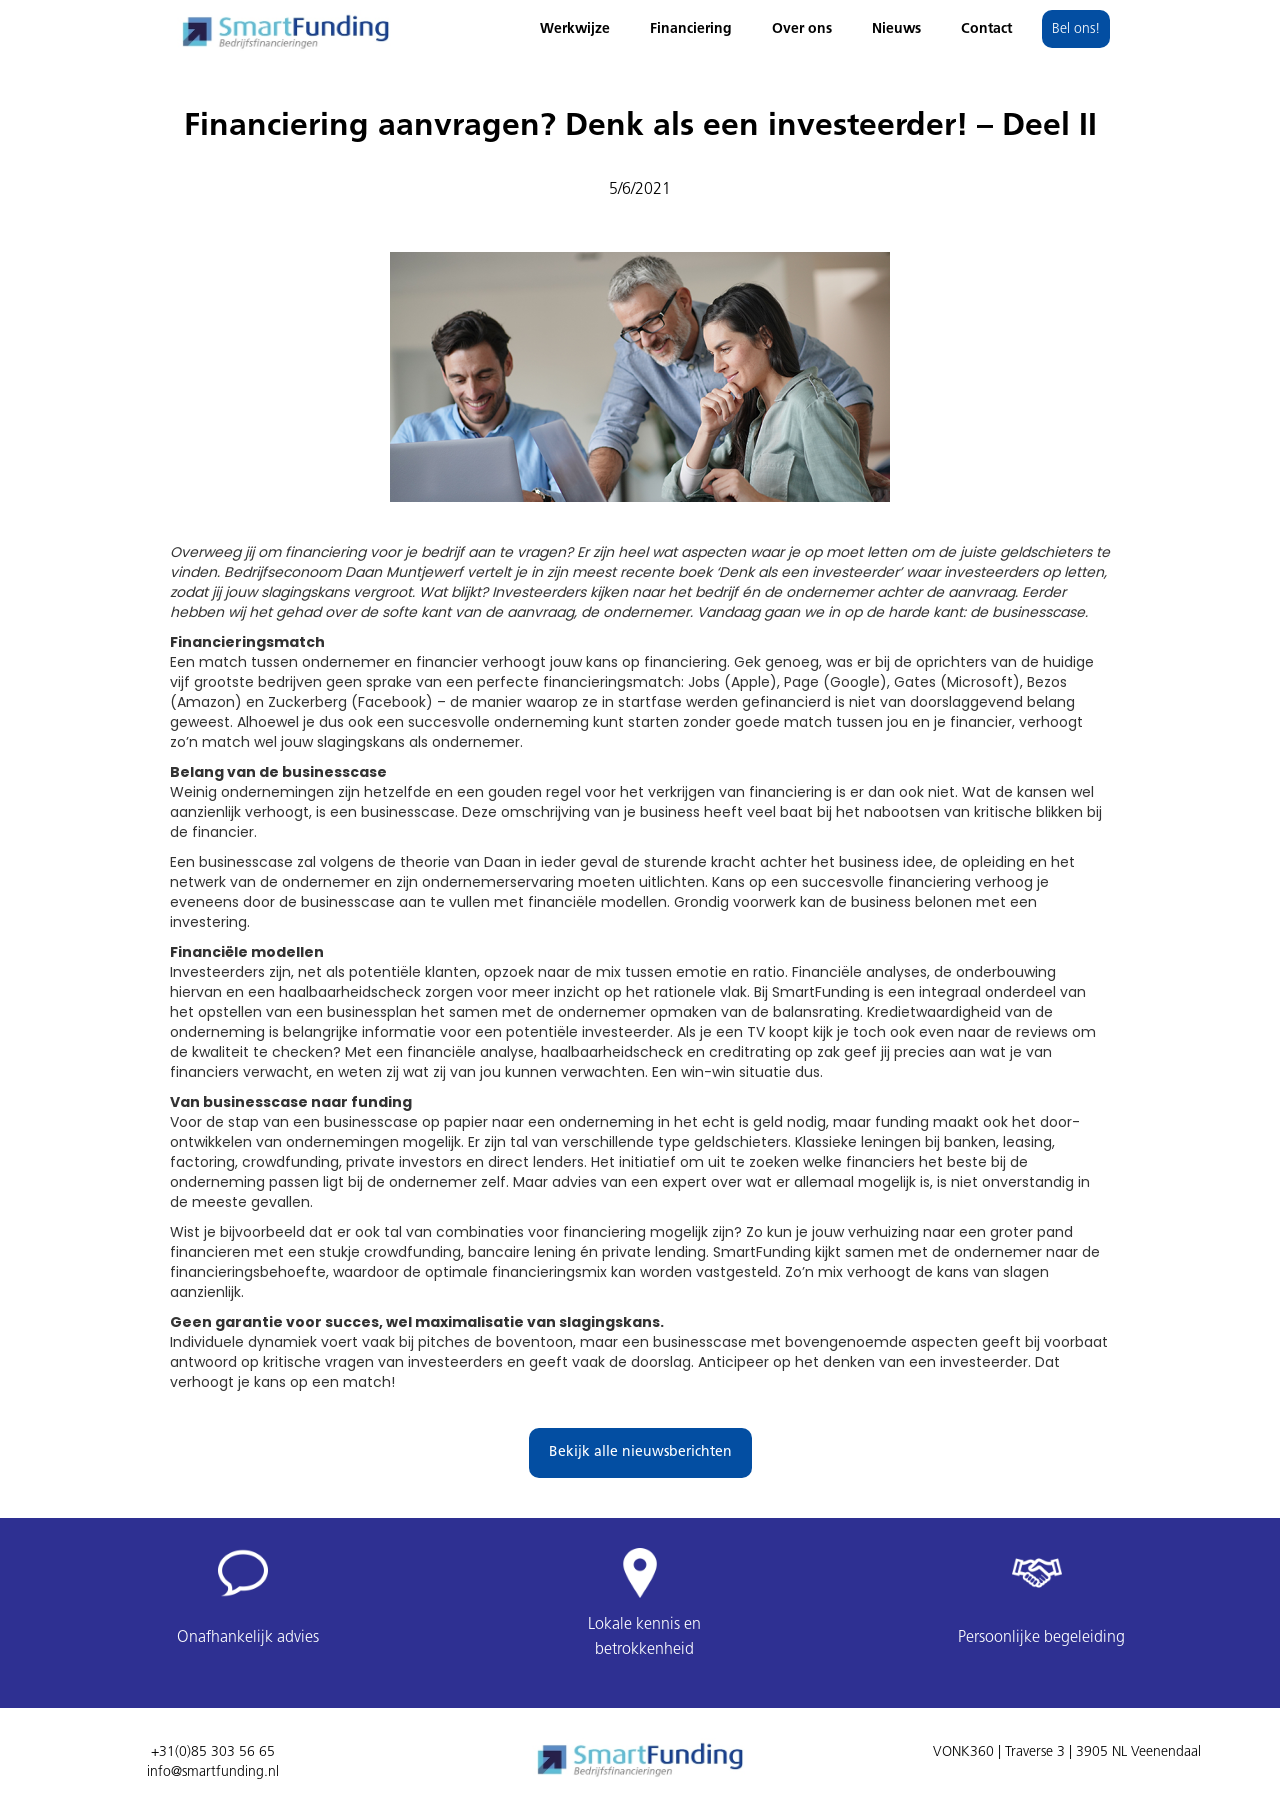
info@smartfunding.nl (213, 1772)
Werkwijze (575, 29)
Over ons (802, 29)
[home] (285, 26)
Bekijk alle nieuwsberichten (640, 1452)
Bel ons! (1076, 29)
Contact (986, 29)
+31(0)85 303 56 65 (213, 1752)
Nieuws (896, 29)
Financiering (691, 29)
